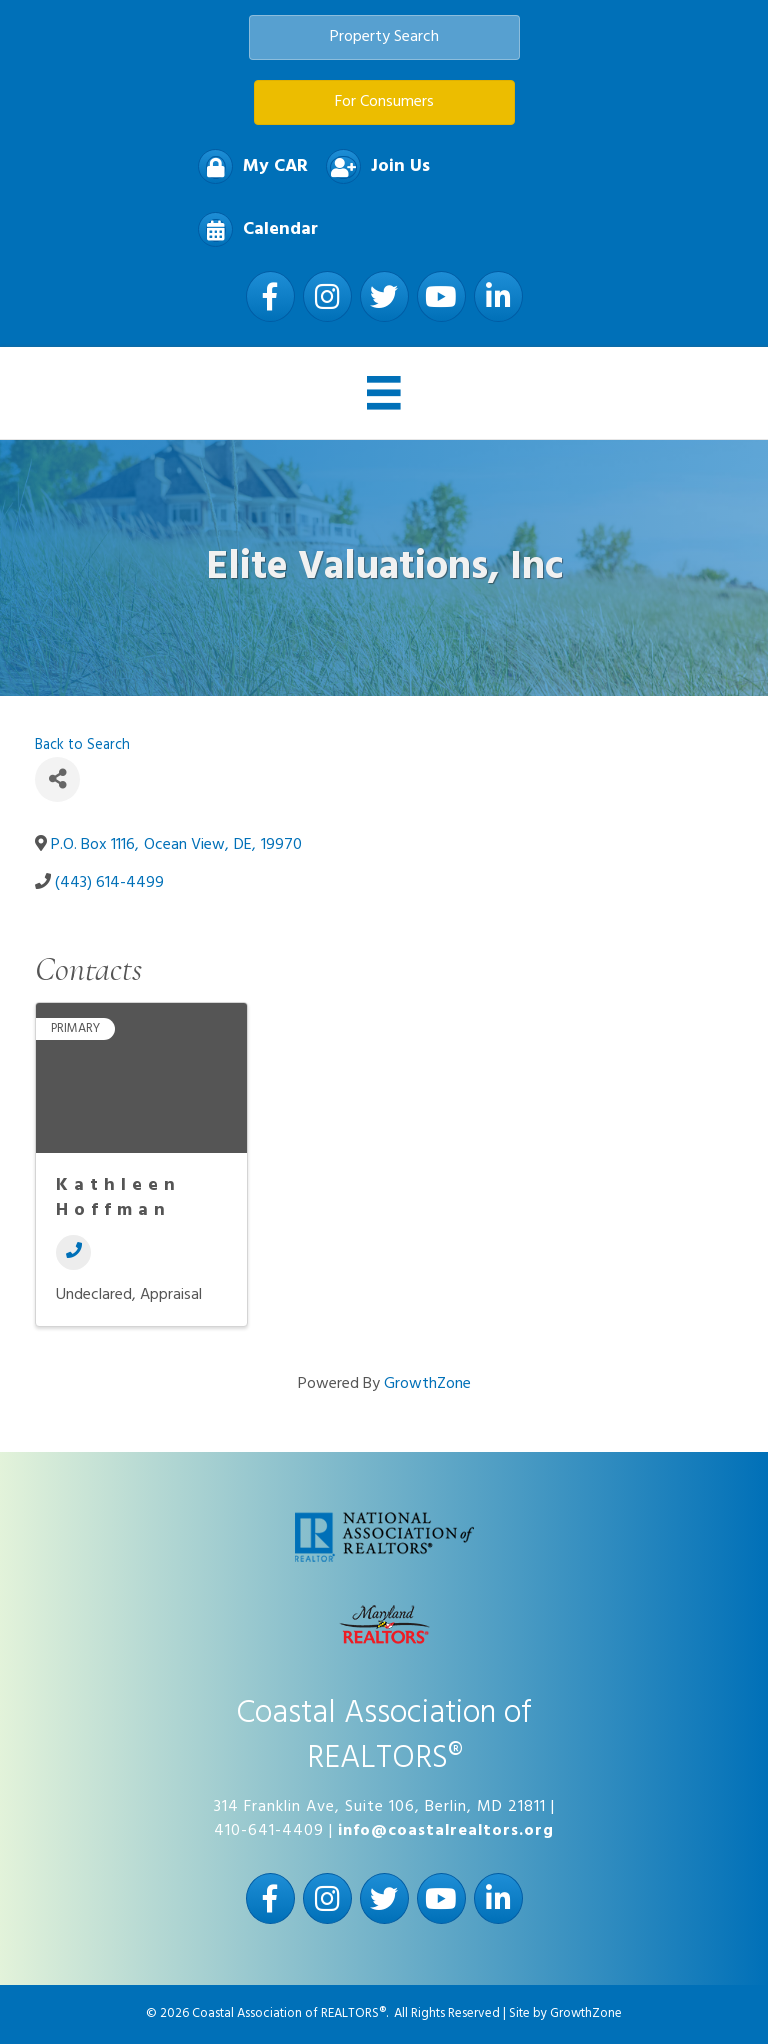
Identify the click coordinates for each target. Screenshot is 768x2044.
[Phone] (73, 1252)
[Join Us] (373, 166)
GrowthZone (427, 1384)
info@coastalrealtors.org (446, 1831)
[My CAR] (248, 166)
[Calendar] (253, 229)
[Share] (57, 779)
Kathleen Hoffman (118, 1198)
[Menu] (384, 393)
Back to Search (82, 745)
